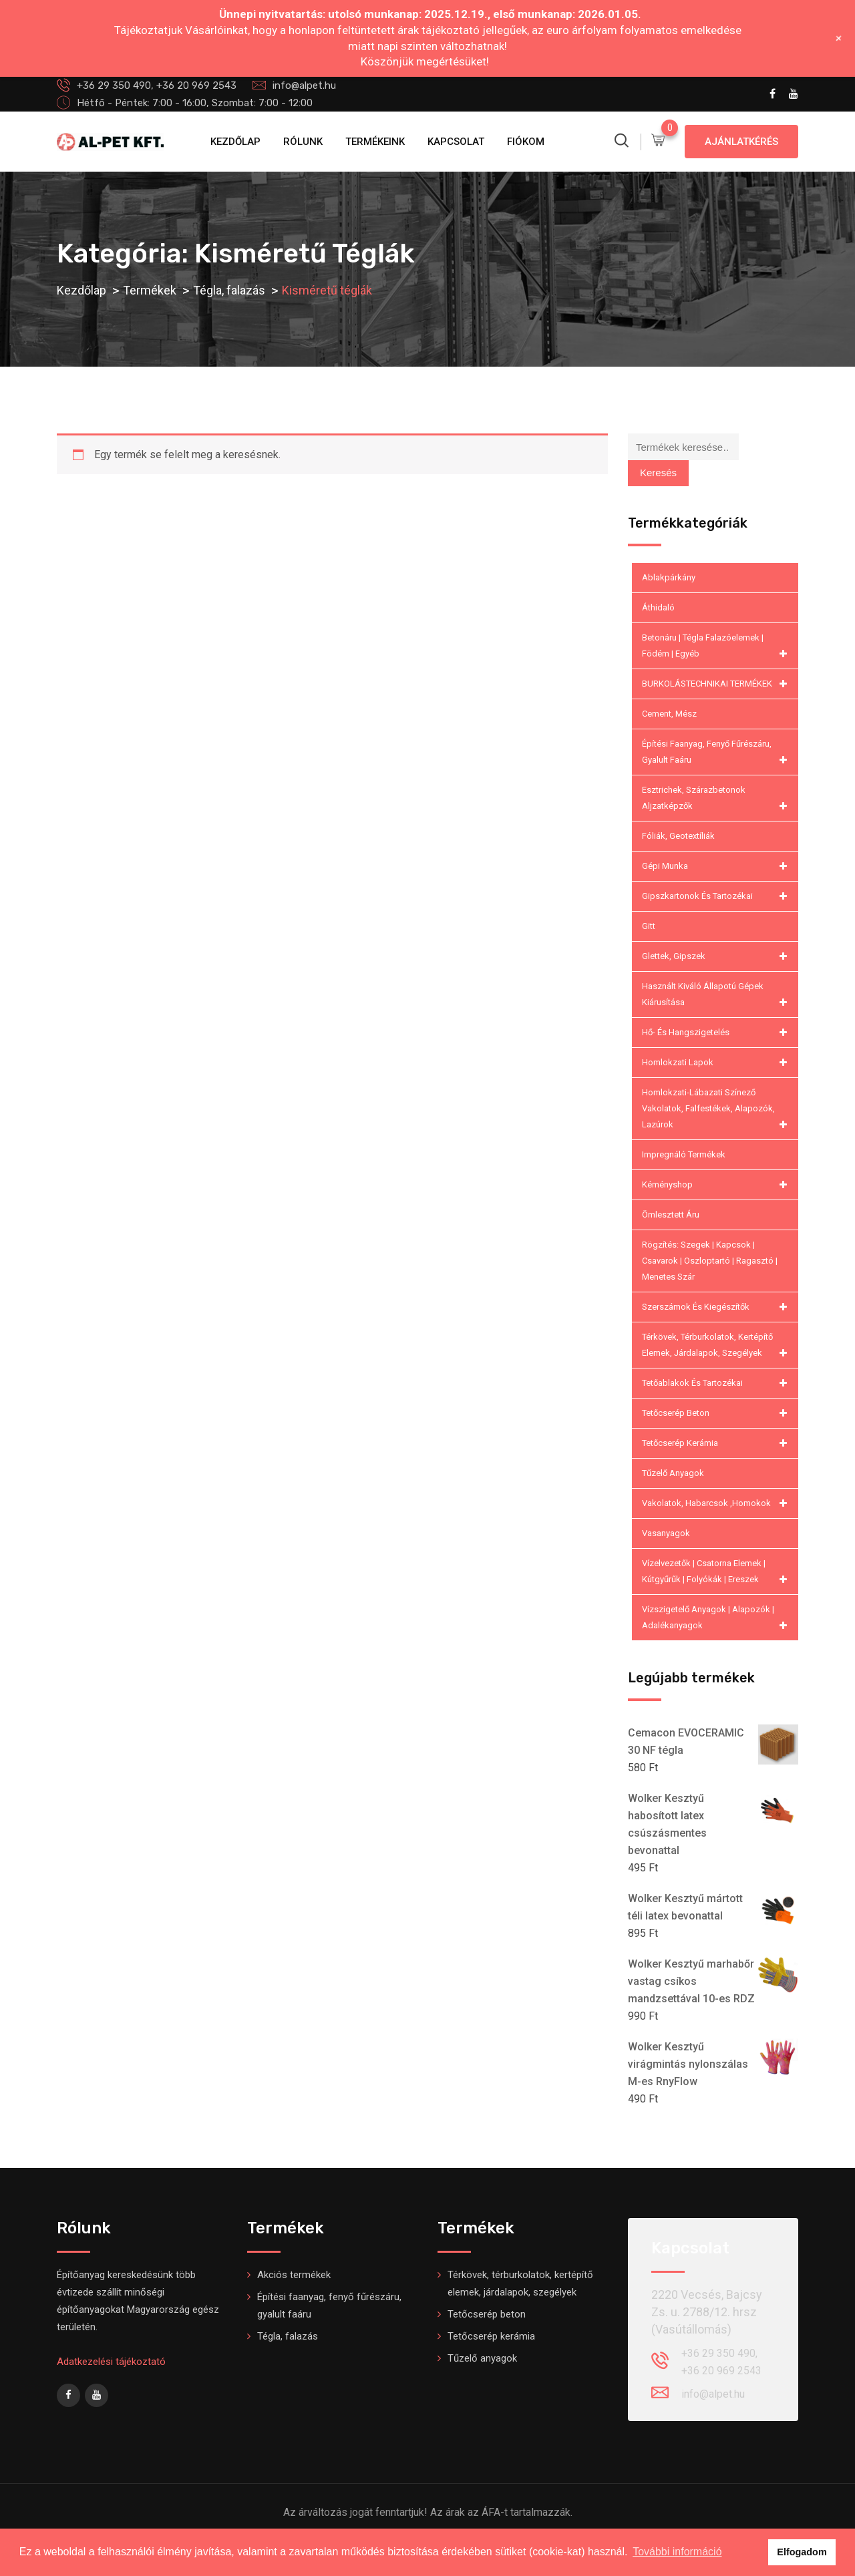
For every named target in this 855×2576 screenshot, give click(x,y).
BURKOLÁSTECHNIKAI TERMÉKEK (717, 684)
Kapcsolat (456, 142)
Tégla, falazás (287, 2336)
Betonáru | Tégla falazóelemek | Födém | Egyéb (717, 647)
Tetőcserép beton (717, 1413)
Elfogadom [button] (801, 2552)
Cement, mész (669, 714)
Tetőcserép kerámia (717, 1443)
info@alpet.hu (304, 85)
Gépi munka (717, 866)
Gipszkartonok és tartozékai (717, 896)
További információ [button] (677, 2551)
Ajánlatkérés (741, 142)
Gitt (648, 926)
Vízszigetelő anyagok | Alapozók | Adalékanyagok (717, 1619)
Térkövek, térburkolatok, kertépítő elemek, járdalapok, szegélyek (717, 1346)
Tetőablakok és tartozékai (717, 1383)
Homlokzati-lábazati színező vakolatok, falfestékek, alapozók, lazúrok (717, 1110)
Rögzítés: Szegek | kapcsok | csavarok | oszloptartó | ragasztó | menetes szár (710, 1261)
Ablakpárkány (668, 577)
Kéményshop (717, 1185)
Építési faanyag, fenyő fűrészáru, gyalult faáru (717, 753)
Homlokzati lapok (717, 1063)
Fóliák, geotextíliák (678, 836)
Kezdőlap (235, 142)
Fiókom (525, 142)
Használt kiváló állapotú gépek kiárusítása (717, 995)
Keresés (658, 472)
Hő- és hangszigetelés (717, 1033)
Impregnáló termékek (683, 1154)
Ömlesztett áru (670, 1215)
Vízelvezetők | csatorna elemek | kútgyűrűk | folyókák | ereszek (717, 1573)
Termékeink (375, 142)
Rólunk (303, 142)
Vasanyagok (666, 1533)
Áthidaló (658, 607)
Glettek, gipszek (717, 956)
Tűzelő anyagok (673, 1473)
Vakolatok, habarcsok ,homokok (717, 1503)
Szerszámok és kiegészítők (717, 1307)
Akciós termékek (294, 2275)
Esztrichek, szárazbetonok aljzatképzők (717, 799)
